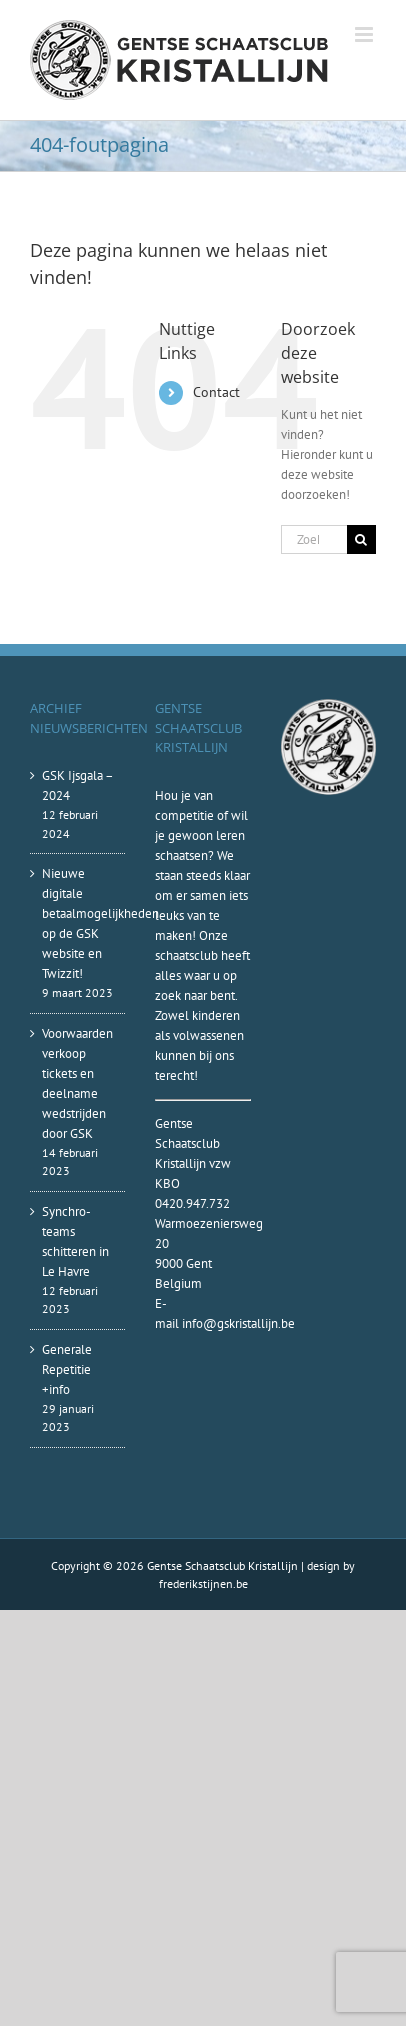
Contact (216, 392)
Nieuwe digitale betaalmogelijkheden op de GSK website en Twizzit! (78, 923)
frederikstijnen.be (203, 1583)
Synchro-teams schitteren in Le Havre (75, 1241)
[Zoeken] (361, 539)
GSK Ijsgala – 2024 (77, 785)
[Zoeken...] (314, 539)
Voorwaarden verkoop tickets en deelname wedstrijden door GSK (77, 1083)
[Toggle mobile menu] (365, 34)
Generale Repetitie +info (67, 1369)
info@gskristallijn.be (238, 1323)
